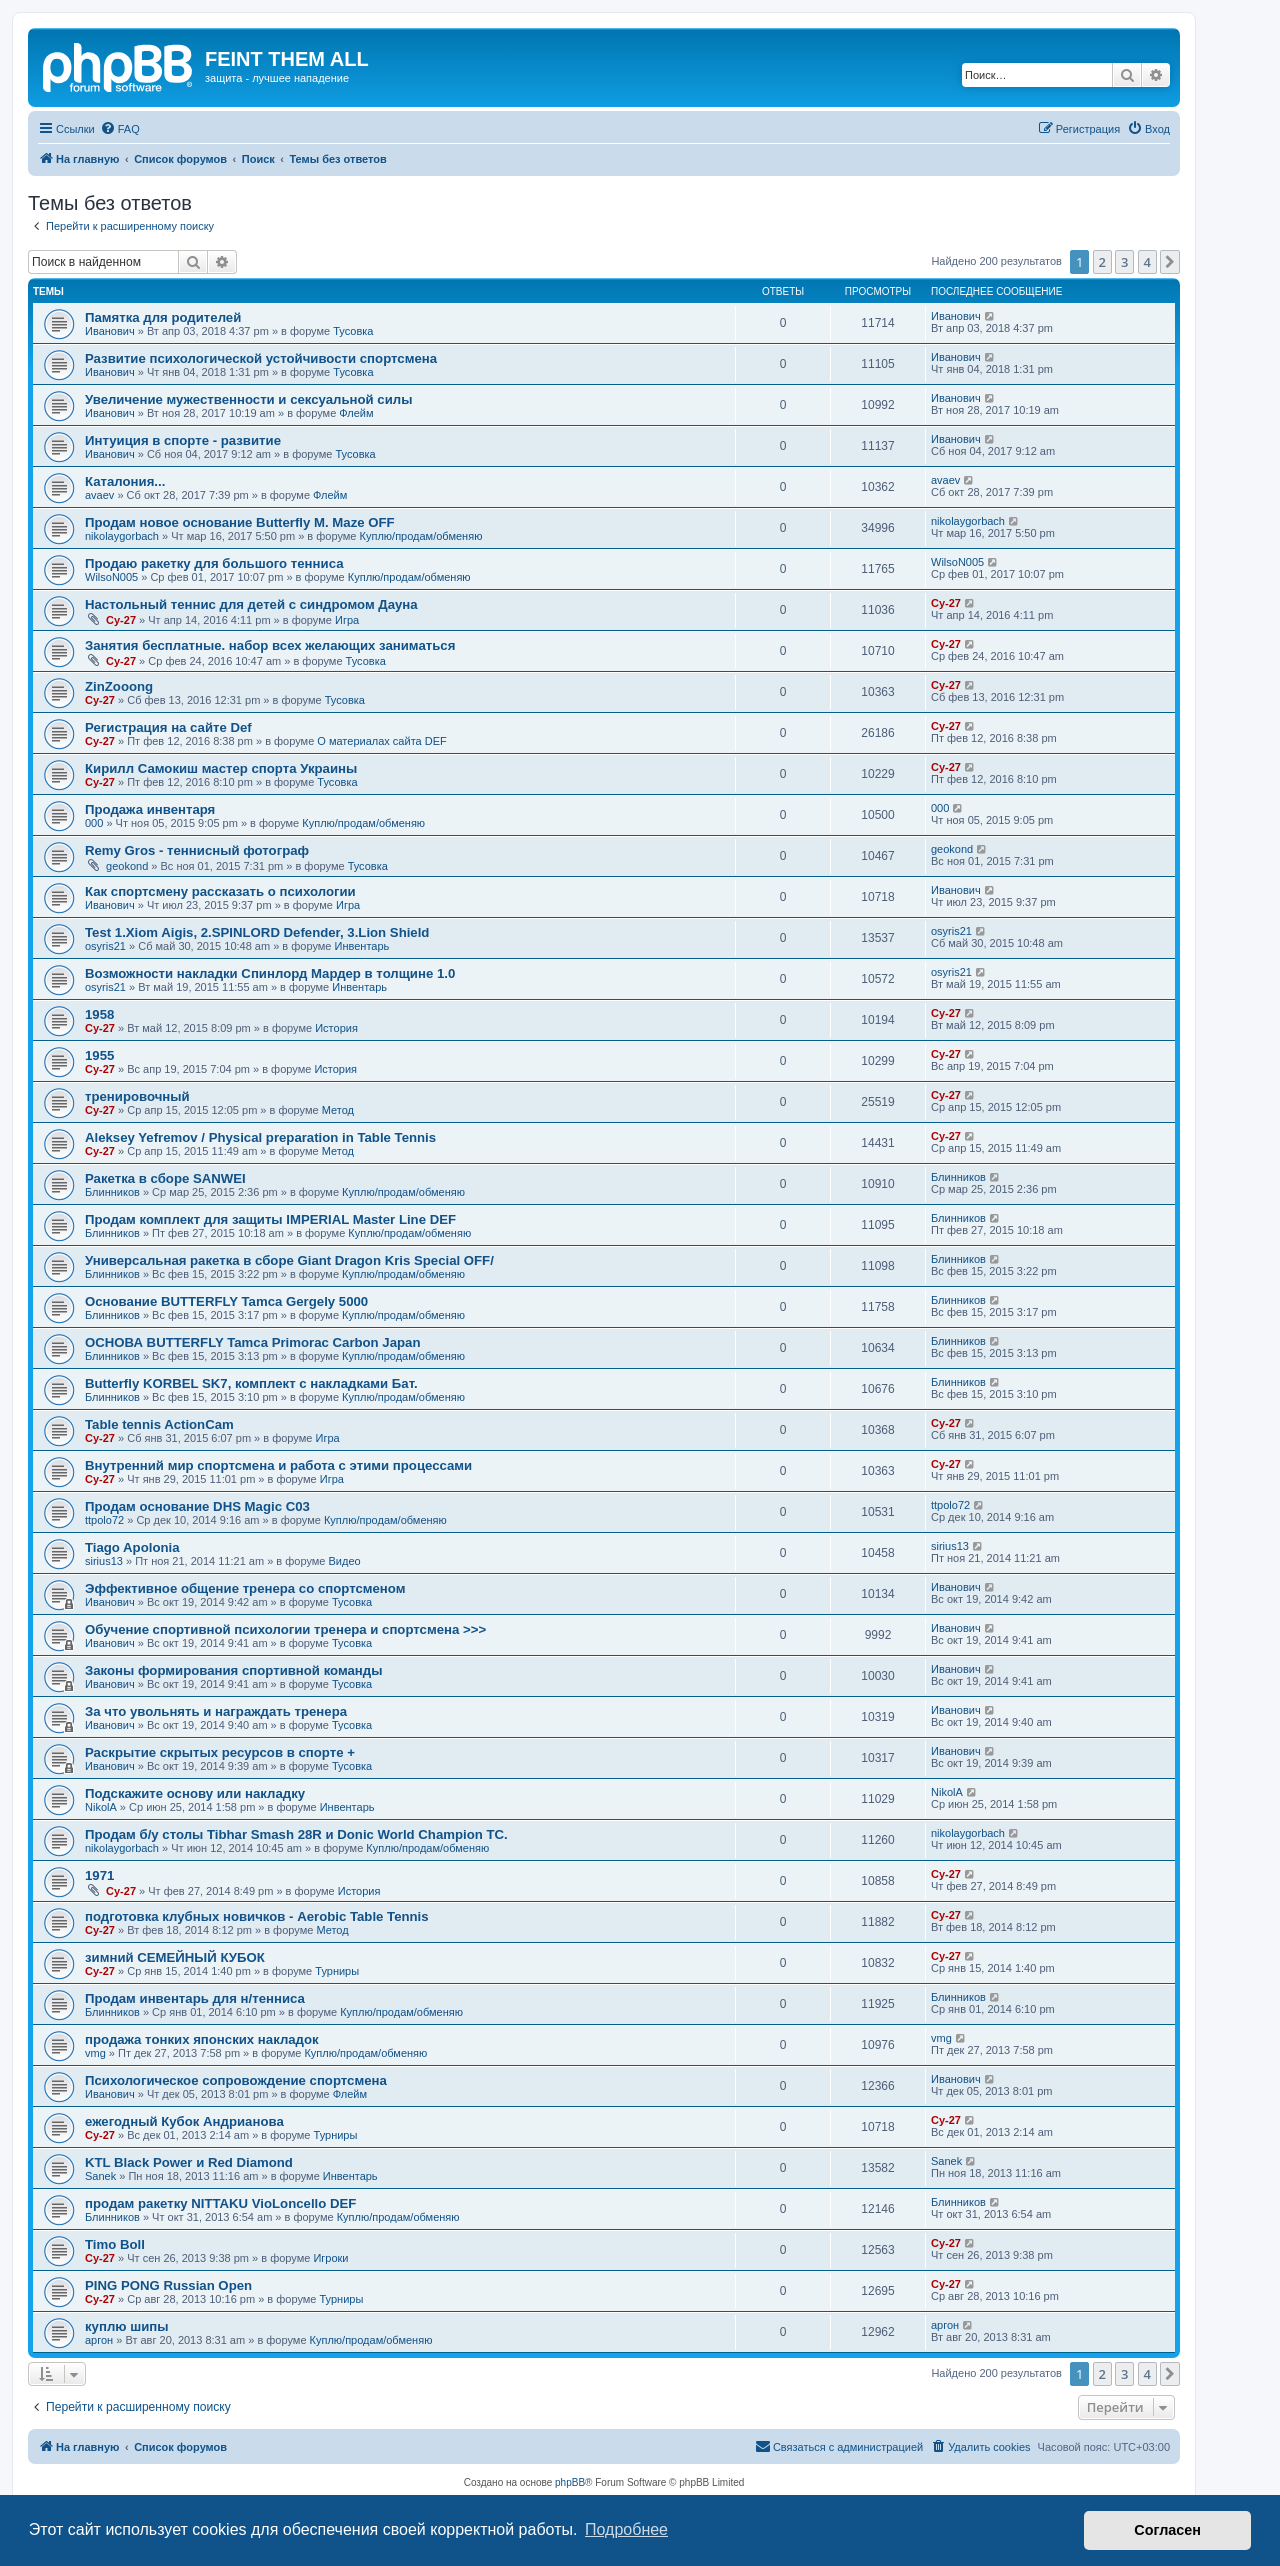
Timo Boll (115, 2244)
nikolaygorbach (122, 536)
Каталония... (125, 481)
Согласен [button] (1167, 2530)
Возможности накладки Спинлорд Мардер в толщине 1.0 (270, 973)
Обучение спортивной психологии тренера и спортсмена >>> (285, 1629)
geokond (127, 866)
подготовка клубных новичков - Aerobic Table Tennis (257, 1916)
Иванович (110, 331)
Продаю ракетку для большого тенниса (214, 563)
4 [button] (1147, 262)
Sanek (100, 2176)
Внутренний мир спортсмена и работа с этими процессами (278, 1465)
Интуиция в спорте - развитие (183, 440)
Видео (345, 1561)
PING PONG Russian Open (168, 2285)
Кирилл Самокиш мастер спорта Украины (221, 768)
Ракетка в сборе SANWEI (165, 1178)
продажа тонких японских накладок (202, 2039)
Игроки (330, 2258)
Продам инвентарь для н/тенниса (195, 1998)
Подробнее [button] (626, 2529)
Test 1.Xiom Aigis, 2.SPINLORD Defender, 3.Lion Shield (257, 932)
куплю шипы (127, 2326)
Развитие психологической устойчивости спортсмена (261, 358)
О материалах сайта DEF (381, 741)
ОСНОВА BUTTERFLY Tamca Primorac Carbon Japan (252, 1342)
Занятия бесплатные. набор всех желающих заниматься (270, 645)
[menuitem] (120, 129)
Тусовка (353, 331)
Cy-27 (121, 620)
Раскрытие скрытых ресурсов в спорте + (220, 1752)
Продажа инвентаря (150, 809)
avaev (99, 495)
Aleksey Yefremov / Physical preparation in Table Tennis (260, 1137)
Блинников (112, 1192)
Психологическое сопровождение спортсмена (236, 2080)
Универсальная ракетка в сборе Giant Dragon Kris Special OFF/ (289, 1260)
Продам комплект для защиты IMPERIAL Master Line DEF (270, 1219)
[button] (1170, 262)
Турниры (337, 1971)
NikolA (101, 1807)
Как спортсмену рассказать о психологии (220, 891)
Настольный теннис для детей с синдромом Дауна (251, 604)
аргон (99, 2340)
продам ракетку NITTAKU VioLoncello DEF (220, 2203)
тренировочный (137, 1096)
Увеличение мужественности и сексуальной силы (248, 399)
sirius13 (104, 1561)
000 (94, 823)
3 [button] (1124, 262)
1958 (99, 1014)
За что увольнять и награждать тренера (216, 1711)
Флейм (356, 413)
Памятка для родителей (163, 317)
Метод (338, 1110)
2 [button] (1102, 262)
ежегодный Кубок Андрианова (184, 2121)
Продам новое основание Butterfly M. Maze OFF (240, 522)
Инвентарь (362, 946)
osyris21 (105, 946)
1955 (99, 1055)
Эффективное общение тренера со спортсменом (245, 1588)
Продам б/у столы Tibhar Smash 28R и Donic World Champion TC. (296, 1834)
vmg (95, 2053)
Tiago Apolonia (132, 1547)
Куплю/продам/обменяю (421, 536)
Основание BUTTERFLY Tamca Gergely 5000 (226, 1301)
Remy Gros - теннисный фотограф (197, 850)
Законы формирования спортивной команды (233, 1670)
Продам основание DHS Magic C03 (197, 1506)
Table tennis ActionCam (159, 1424)
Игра (347, 620)
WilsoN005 (111, 577)
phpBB (570, 2482)
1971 (99, 1875)
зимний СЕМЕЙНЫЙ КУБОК (175, 1957)
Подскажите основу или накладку (195, 1793)
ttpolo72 (104, 1520)
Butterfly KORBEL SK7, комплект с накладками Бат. (251, 1383)
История (336, 1028)
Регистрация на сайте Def (168, 727)
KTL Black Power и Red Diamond (189, 2162)
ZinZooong (119, 686)
